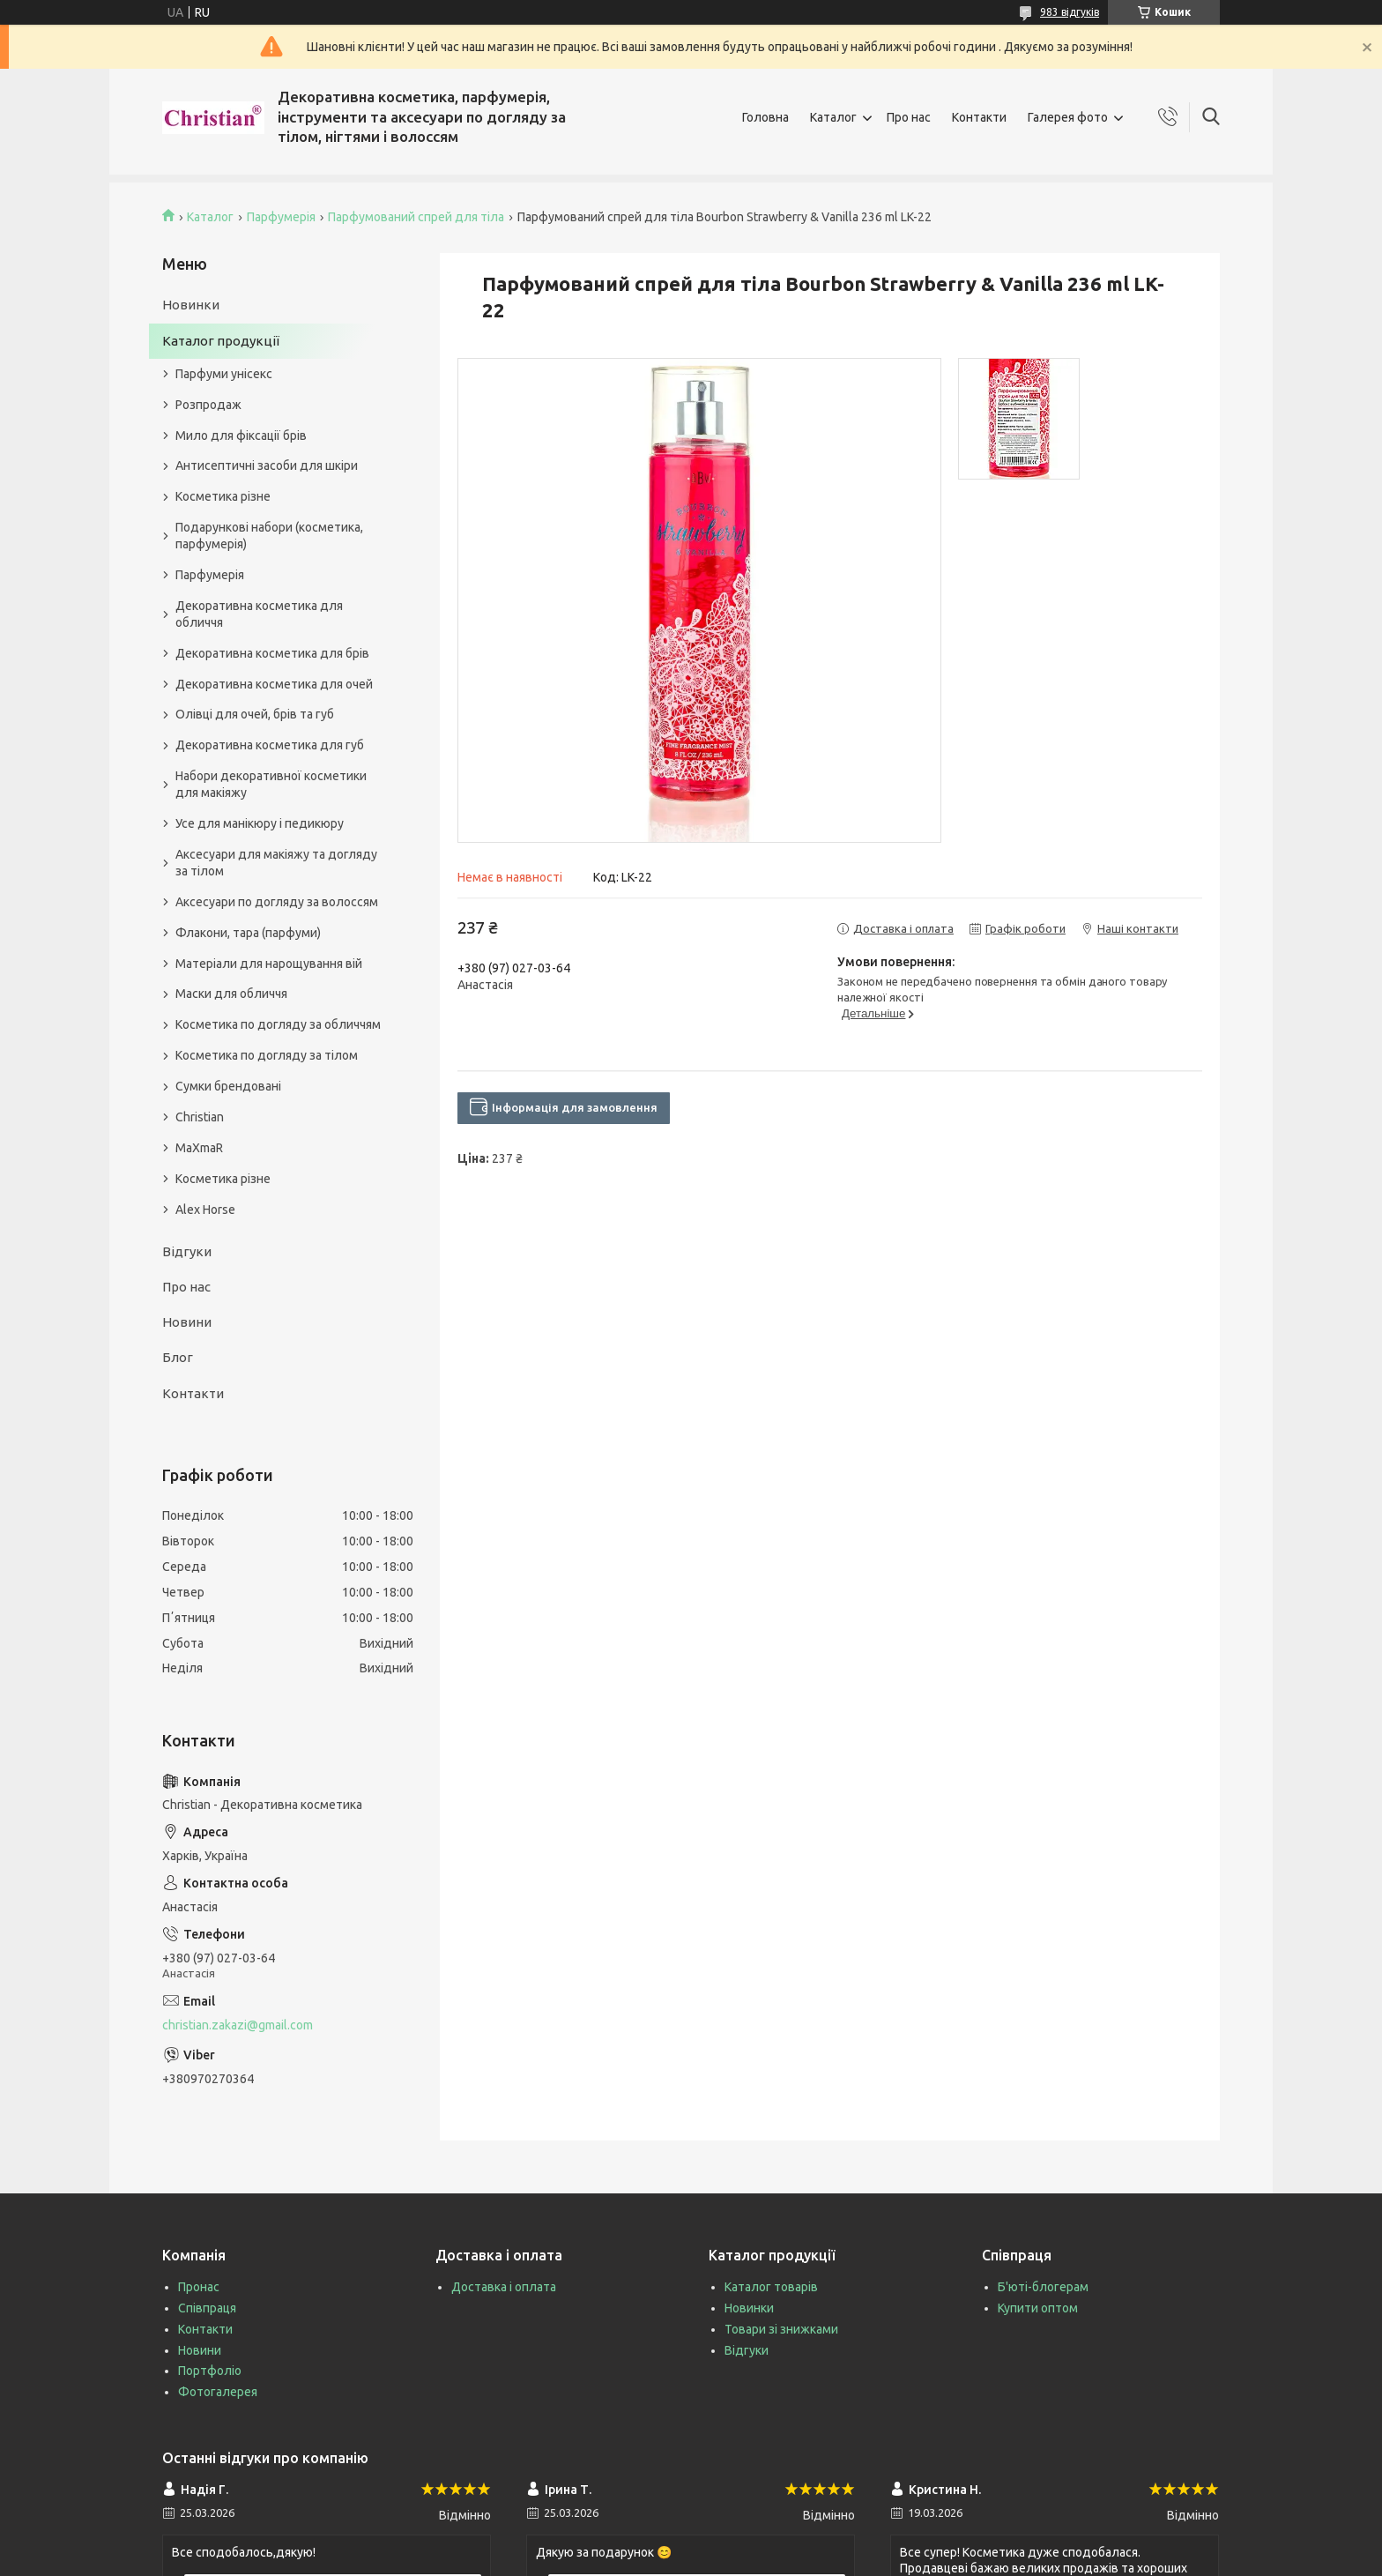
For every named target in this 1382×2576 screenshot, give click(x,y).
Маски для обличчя (231, 993)
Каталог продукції (220, 340)
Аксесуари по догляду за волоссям (276, 902)
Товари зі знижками (781, 2329)
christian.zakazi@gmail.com (237, 2025)
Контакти (979, 117)
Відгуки (187, 1251)
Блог (177, 1357)
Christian (199, 1117)
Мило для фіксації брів (241, 435)
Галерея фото (1068, 117)
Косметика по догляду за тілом (266, 1055)
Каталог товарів (771, 2287)
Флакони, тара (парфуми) (248, 933)
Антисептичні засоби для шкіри (266, 465)
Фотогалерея (217, 2392)
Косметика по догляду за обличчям (278, 1024)
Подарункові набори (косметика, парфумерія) (269, 535)
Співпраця (207, 2308)
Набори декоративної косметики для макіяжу (271, 784)
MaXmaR (199, 1148)
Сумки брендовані (228, 1086)
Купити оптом (1038, 2308)
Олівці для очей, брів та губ (254, 714)
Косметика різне (223, 496)
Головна (765, 117)
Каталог (833, 117)
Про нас (909, 117)
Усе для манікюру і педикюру (259, 823)
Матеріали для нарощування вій (268, 964)
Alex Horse (205, 1209)
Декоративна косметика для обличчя (259, 614)
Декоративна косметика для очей (274, 684)
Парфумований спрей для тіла (416, 217)
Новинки (190, 304)
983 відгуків (1069, 12)
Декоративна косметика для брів (272, 653)
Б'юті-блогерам (1043, 2287)
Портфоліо (209, 2371)
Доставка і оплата (503, 2287)
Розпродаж (208, 405)
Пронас (198, 2287)
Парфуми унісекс (223, 374)
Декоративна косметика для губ (269, 745)
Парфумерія (281, 217)
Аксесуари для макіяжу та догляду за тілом (276, 862)
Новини (187, 1321)
